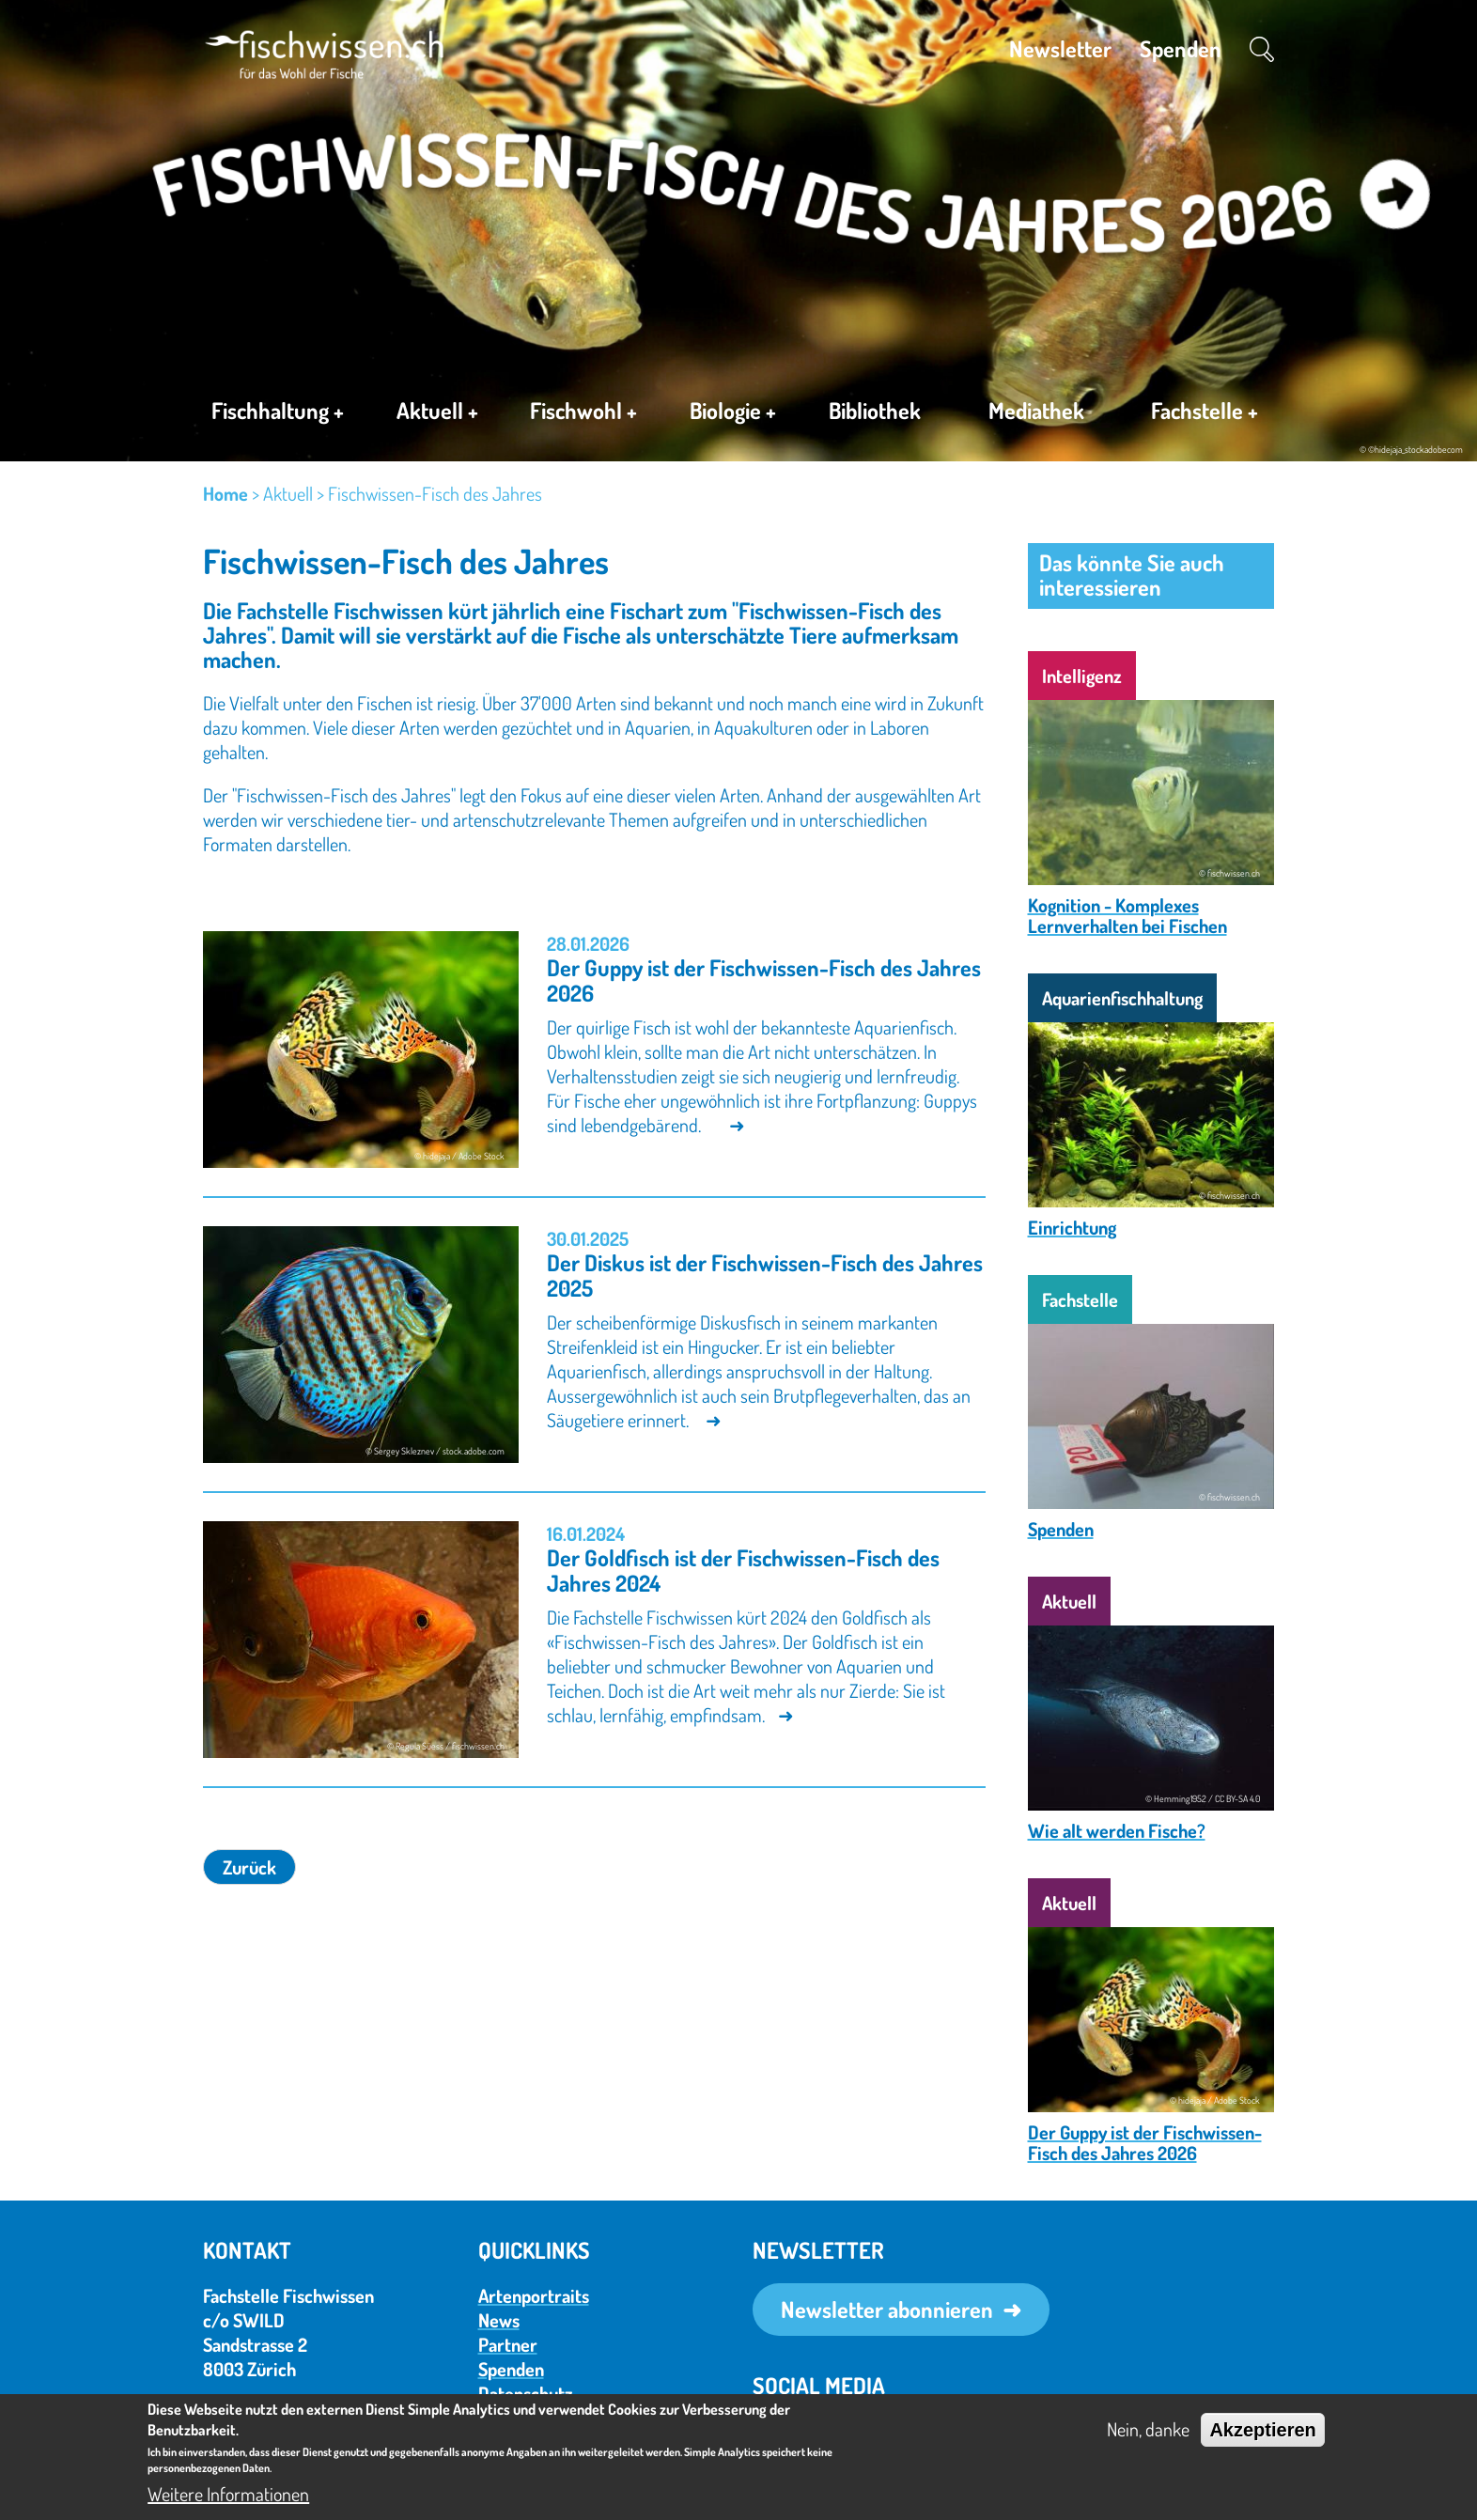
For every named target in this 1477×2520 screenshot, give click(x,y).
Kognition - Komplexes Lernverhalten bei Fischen (1127, 915)
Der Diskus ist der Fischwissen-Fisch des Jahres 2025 (765, 1274)
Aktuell (437, 413)
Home (225, 493)
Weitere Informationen (228, 2493)
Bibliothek (875, 410)
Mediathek (1036, 410)
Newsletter (1060, 48)
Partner (507, 2344)
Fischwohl (583, 413)
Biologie (733, 413)
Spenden (1180, 48)
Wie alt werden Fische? (1116, 1830)
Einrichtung (1072, 1227)
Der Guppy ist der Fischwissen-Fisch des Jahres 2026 (764, 979)
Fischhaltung (277, 413)
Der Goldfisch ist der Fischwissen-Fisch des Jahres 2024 (743, 1569)
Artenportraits (533, 2295)
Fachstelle (1204, 414)
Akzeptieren (1262, 2429)
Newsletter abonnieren (887, 2309)
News (499, 2320)
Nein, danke (1148, 2429)
